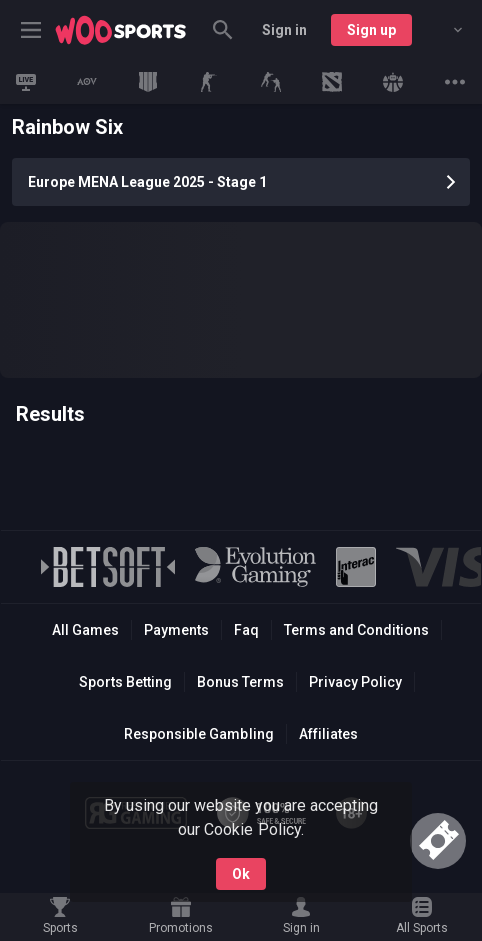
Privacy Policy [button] (355, 682)
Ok (241, 874)
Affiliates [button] (328, 734)
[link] (121, 30)
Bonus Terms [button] (240, 682)
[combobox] (443, 30)
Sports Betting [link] (125, 682)
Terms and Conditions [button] (356, 630)
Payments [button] (176, 630)
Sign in (284, 30)
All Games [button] (85, 630)
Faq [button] (246, 630)
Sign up (371, 30)
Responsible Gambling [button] (198, 734)
